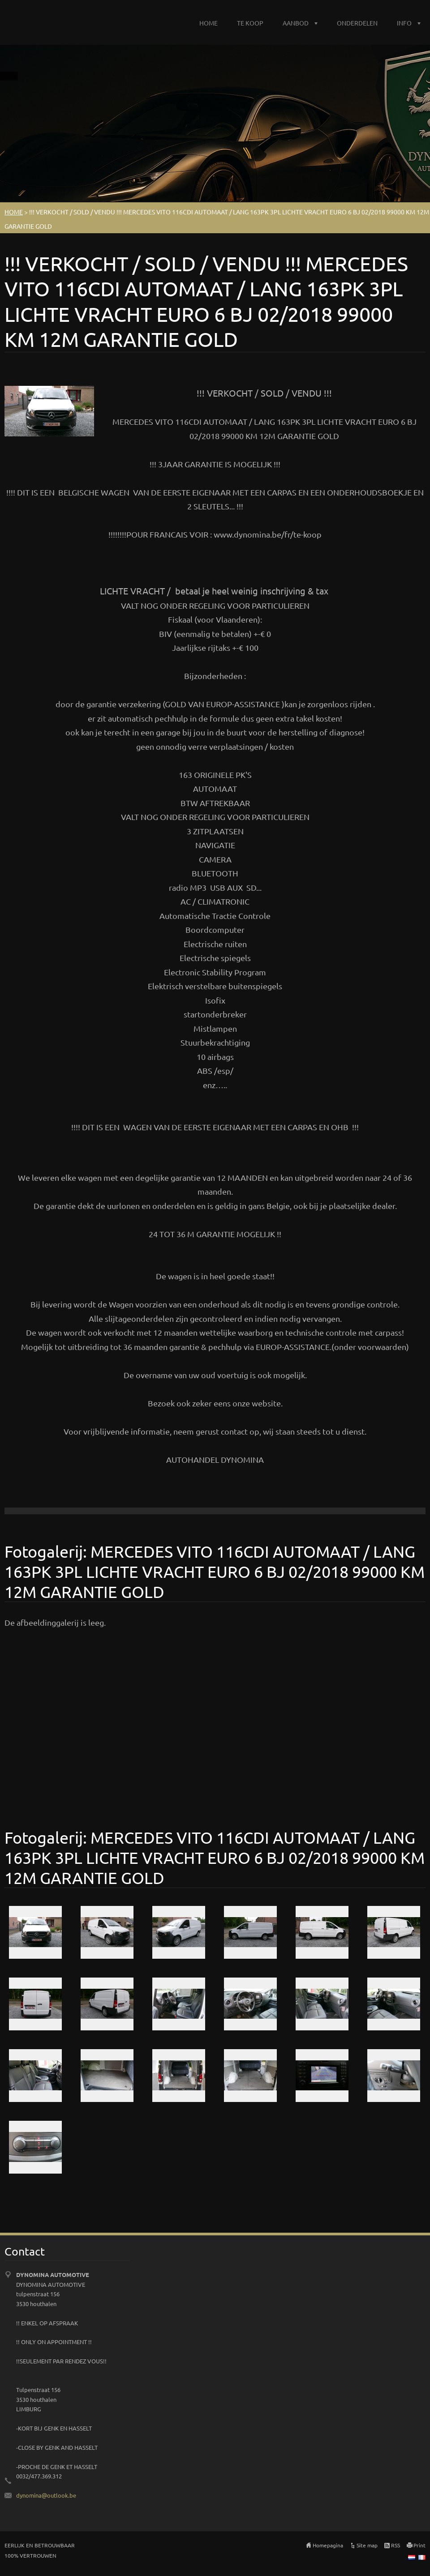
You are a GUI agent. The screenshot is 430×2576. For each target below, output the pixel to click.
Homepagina (328, 2545)
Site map (367, 2545)
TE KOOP (250, 23)
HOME (208, 23)
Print (419, 2545)
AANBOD (296, 23)
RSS (395, 2545)
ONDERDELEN (357, 23)
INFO (404, 23)
